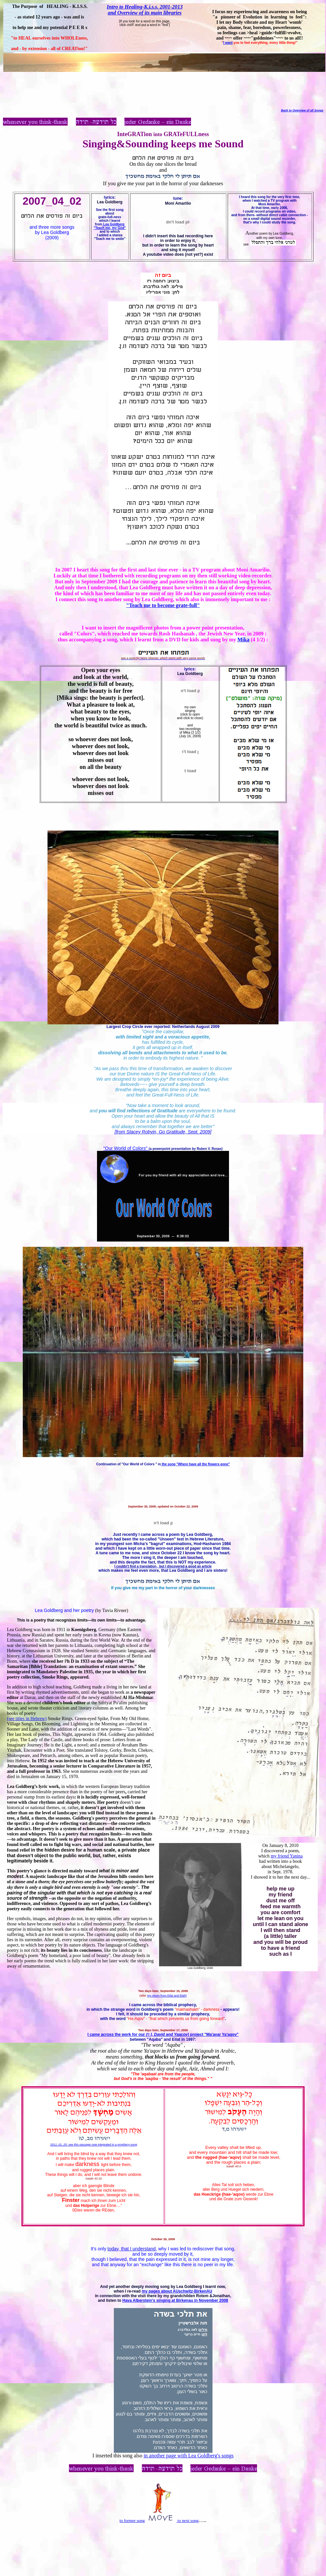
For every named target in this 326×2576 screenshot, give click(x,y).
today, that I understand (132, 2248)
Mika (243, 639)
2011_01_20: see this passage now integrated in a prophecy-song (93, 2144)
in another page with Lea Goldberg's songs (189, 2455)
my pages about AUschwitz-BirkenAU (177, 2291)
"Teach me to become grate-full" (163, 605)
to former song (132, 2520)
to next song (188, 2520)
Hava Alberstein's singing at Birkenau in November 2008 (175, 2300)
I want (227, 42)
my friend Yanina (287, 1856)
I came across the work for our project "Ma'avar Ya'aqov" (163, 2034)
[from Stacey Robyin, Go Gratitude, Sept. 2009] (162, 1131)
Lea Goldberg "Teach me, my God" (110, 226)
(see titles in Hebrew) (27, 1718)
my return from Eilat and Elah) (167, 1995)
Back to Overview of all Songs (302, 110)
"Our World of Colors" (125, 1148)
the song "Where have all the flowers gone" (195, 1464)
